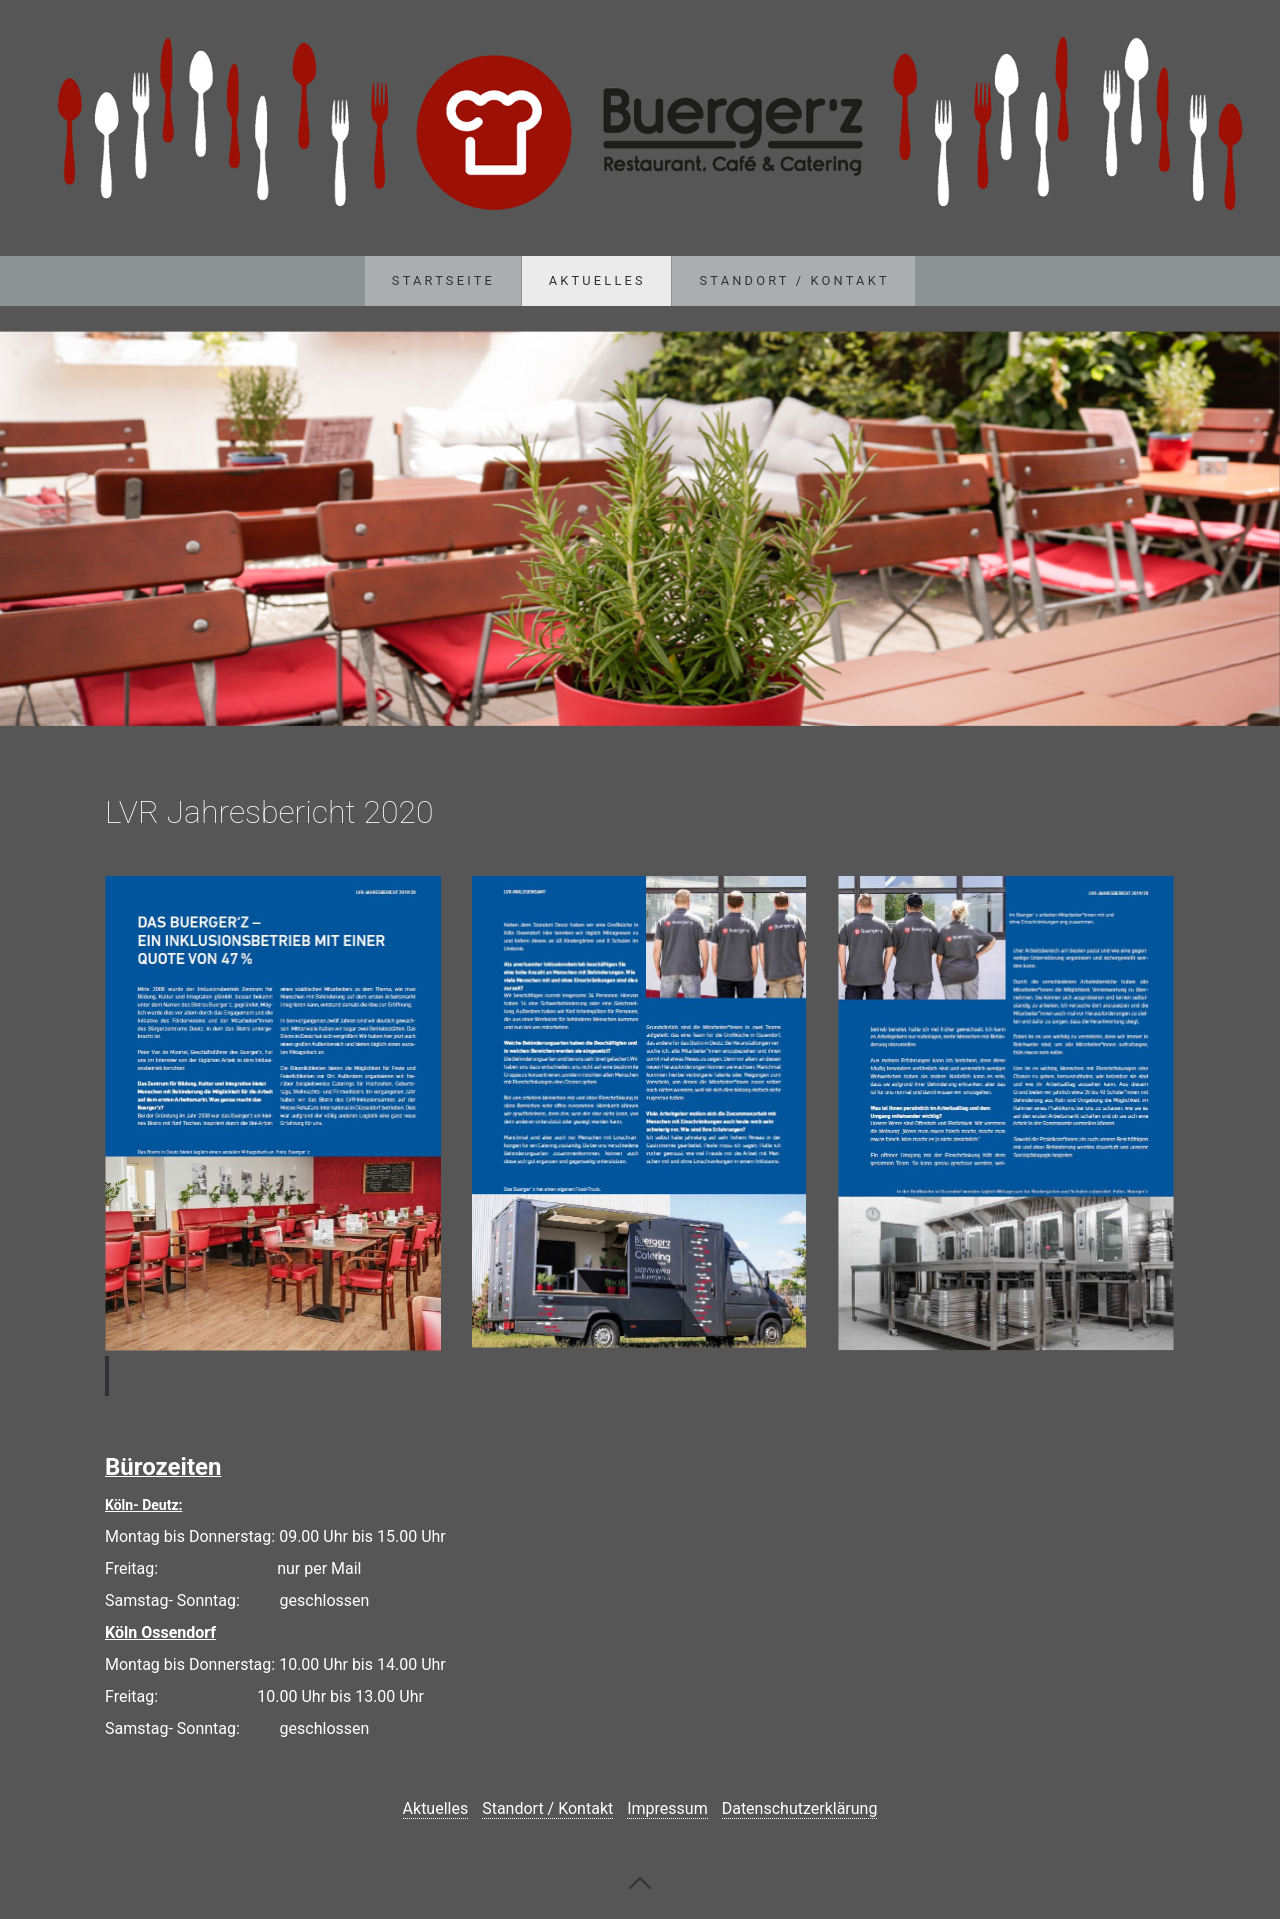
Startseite (443, 280)
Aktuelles (597, 280)
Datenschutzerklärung (800, 1808)
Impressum (667, 1808)
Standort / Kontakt (795, 280)
